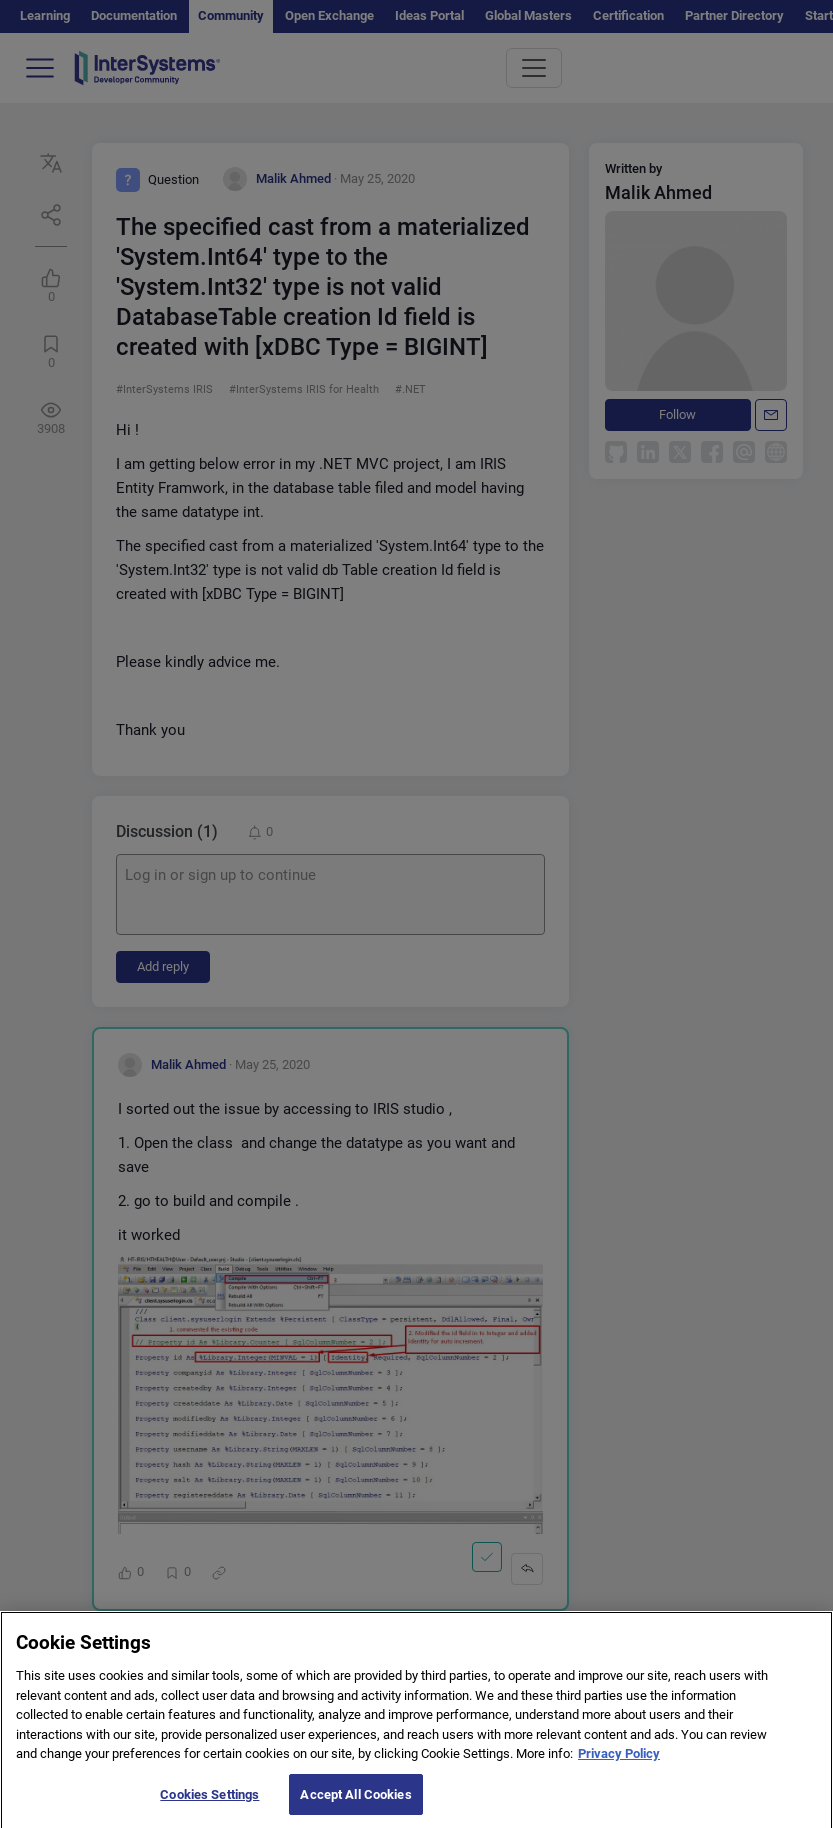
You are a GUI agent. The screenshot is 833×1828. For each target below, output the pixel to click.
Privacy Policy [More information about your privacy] (619, 1764)
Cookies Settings (209, 1805)
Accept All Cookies (355, 1805)
